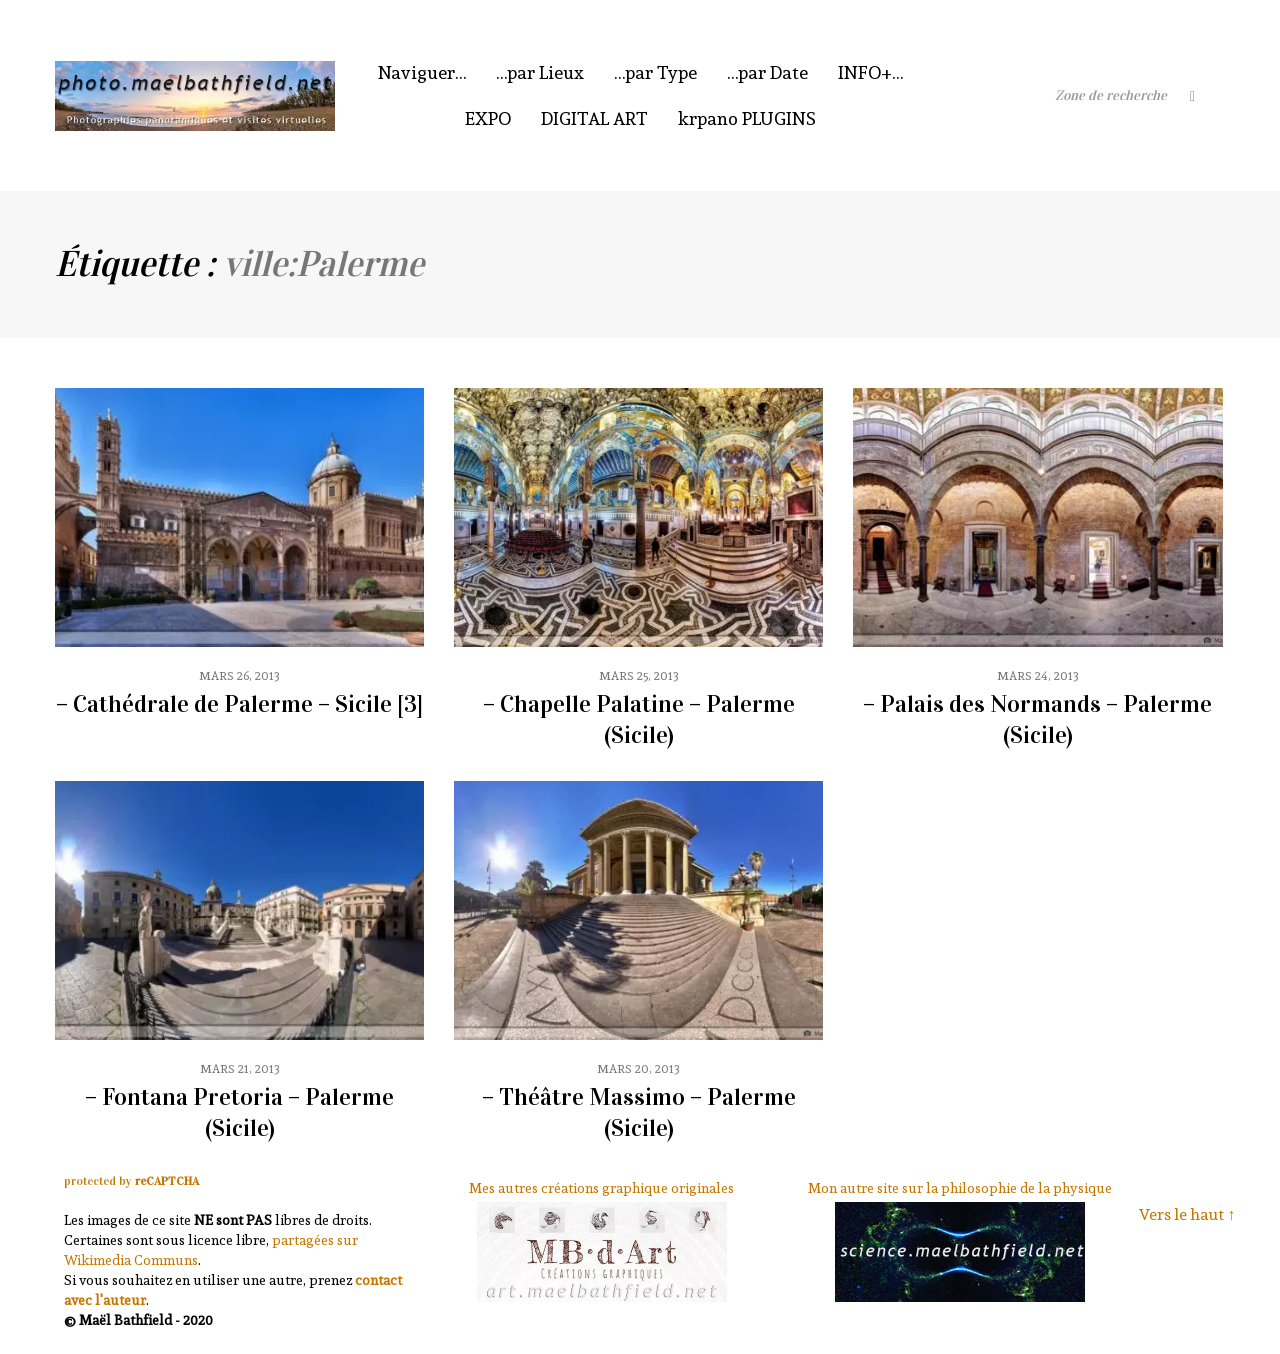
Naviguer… (422, 72)
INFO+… (870, 72)
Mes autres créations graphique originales (601, 1188)
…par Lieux (540, 72)
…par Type (655, 72)
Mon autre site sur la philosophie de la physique (960, 1188)
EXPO (488, 118)
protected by (131, 1181)
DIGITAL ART (594, 118)
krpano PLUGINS (747, 118)
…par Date (767, 72)
